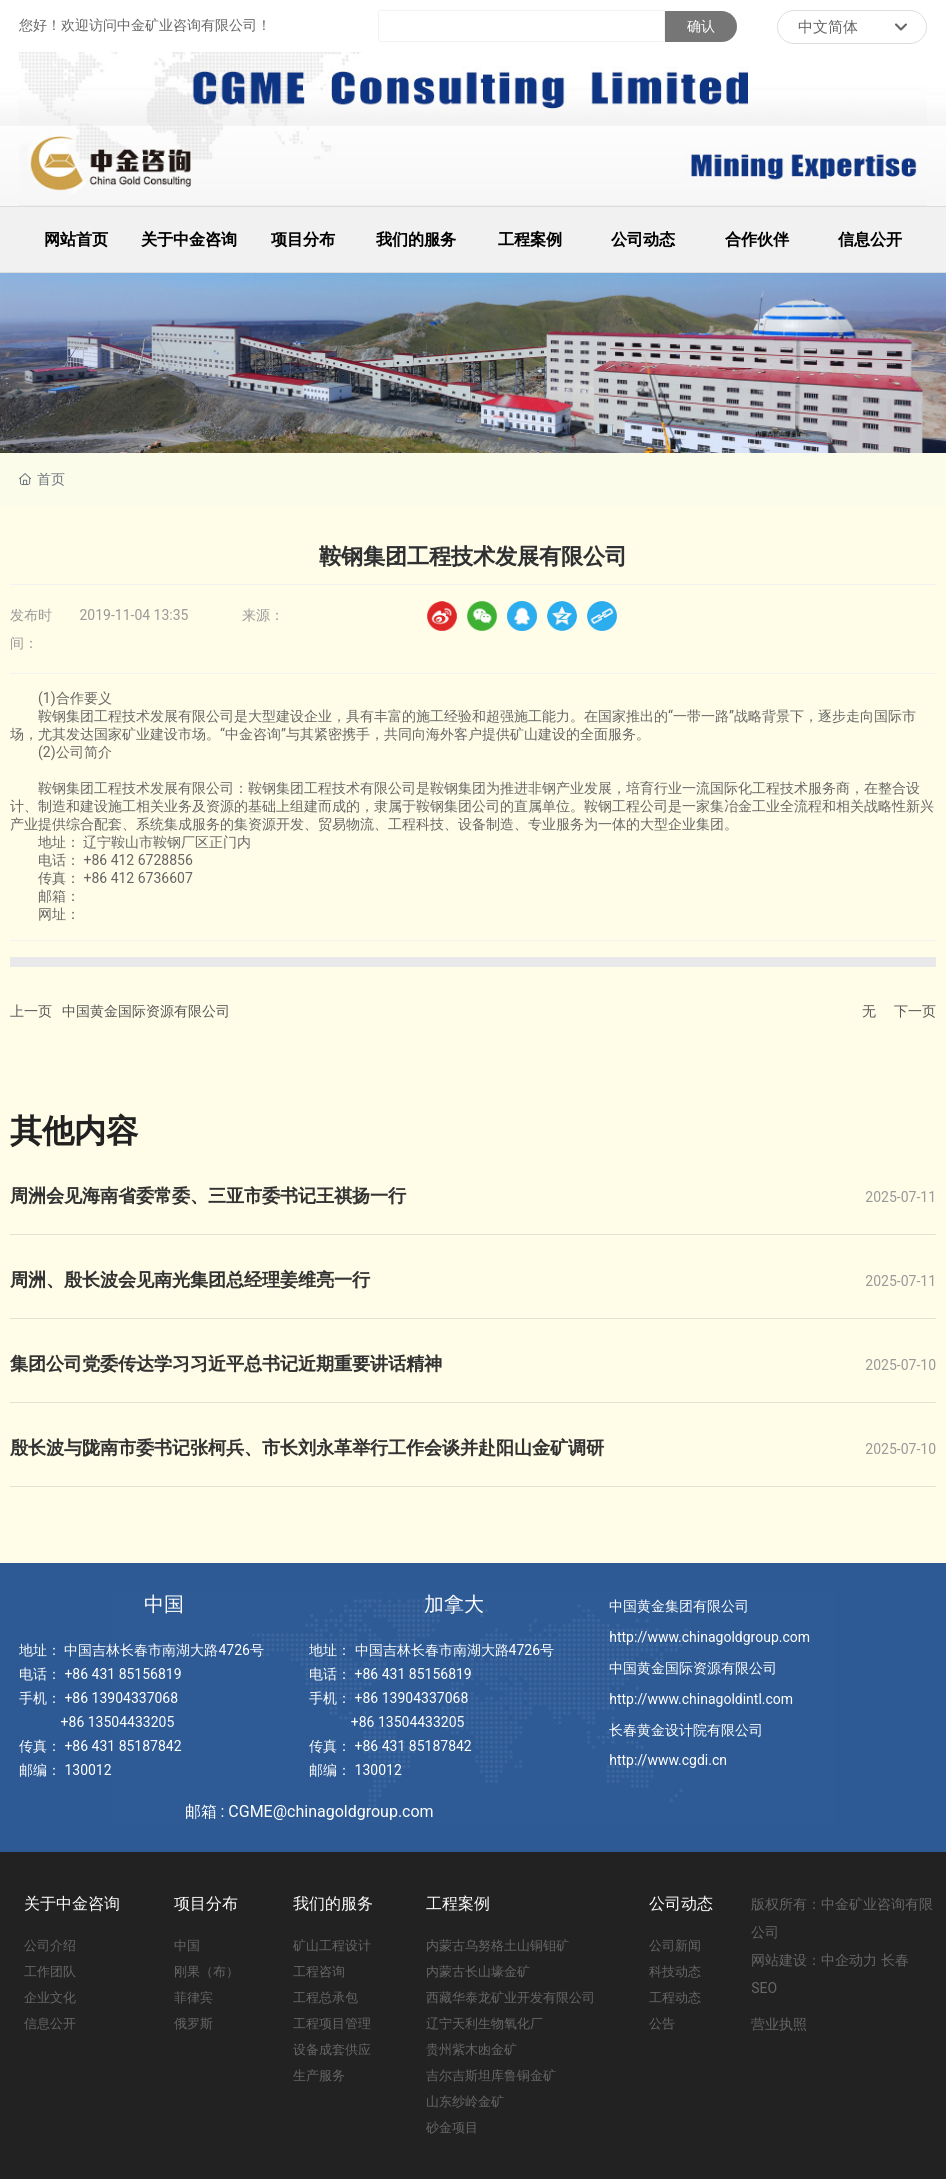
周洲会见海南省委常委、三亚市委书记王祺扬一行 (208, 1195)
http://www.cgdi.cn (668, 1760)
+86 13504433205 (118, 1722)
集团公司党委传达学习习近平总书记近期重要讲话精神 (226, 1363)
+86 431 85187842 (122, 1746)
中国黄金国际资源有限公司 (146, 1011)
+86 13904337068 (121, 1698)
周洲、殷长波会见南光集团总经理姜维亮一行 (190, 1279)
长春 (895, 1960)
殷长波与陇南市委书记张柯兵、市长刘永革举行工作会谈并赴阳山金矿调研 (307, 1447)
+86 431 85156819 (122, 1674)
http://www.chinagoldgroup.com (709, 1637)
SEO (764, 1988)
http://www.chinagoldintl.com (701, 1699)
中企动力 (849, 1960)
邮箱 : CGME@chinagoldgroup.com (309, 1811)
